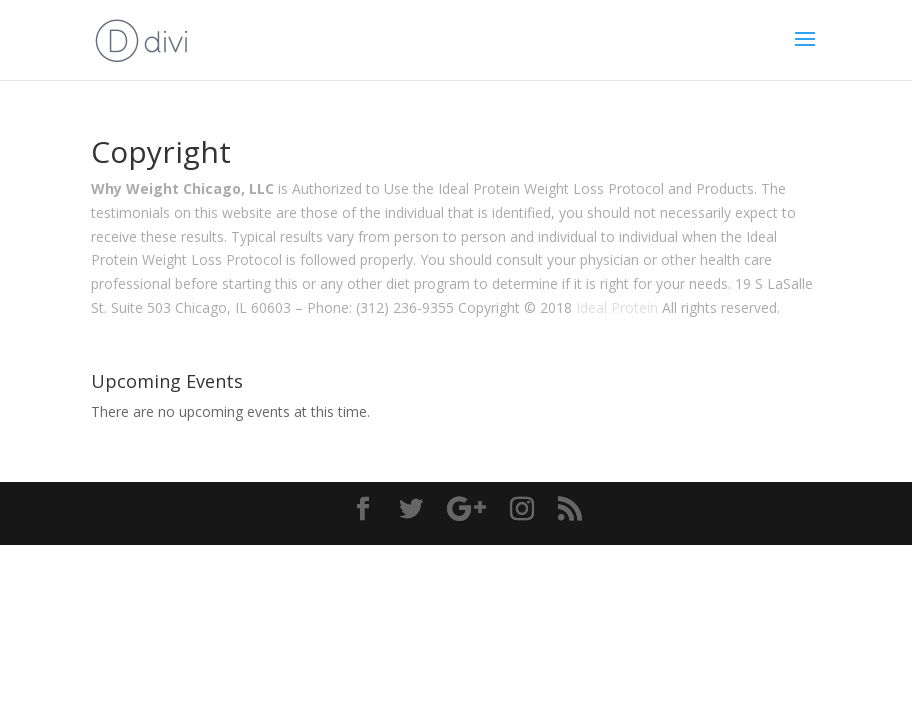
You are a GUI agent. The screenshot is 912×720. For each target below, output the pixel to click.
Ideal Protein (617, 307)
